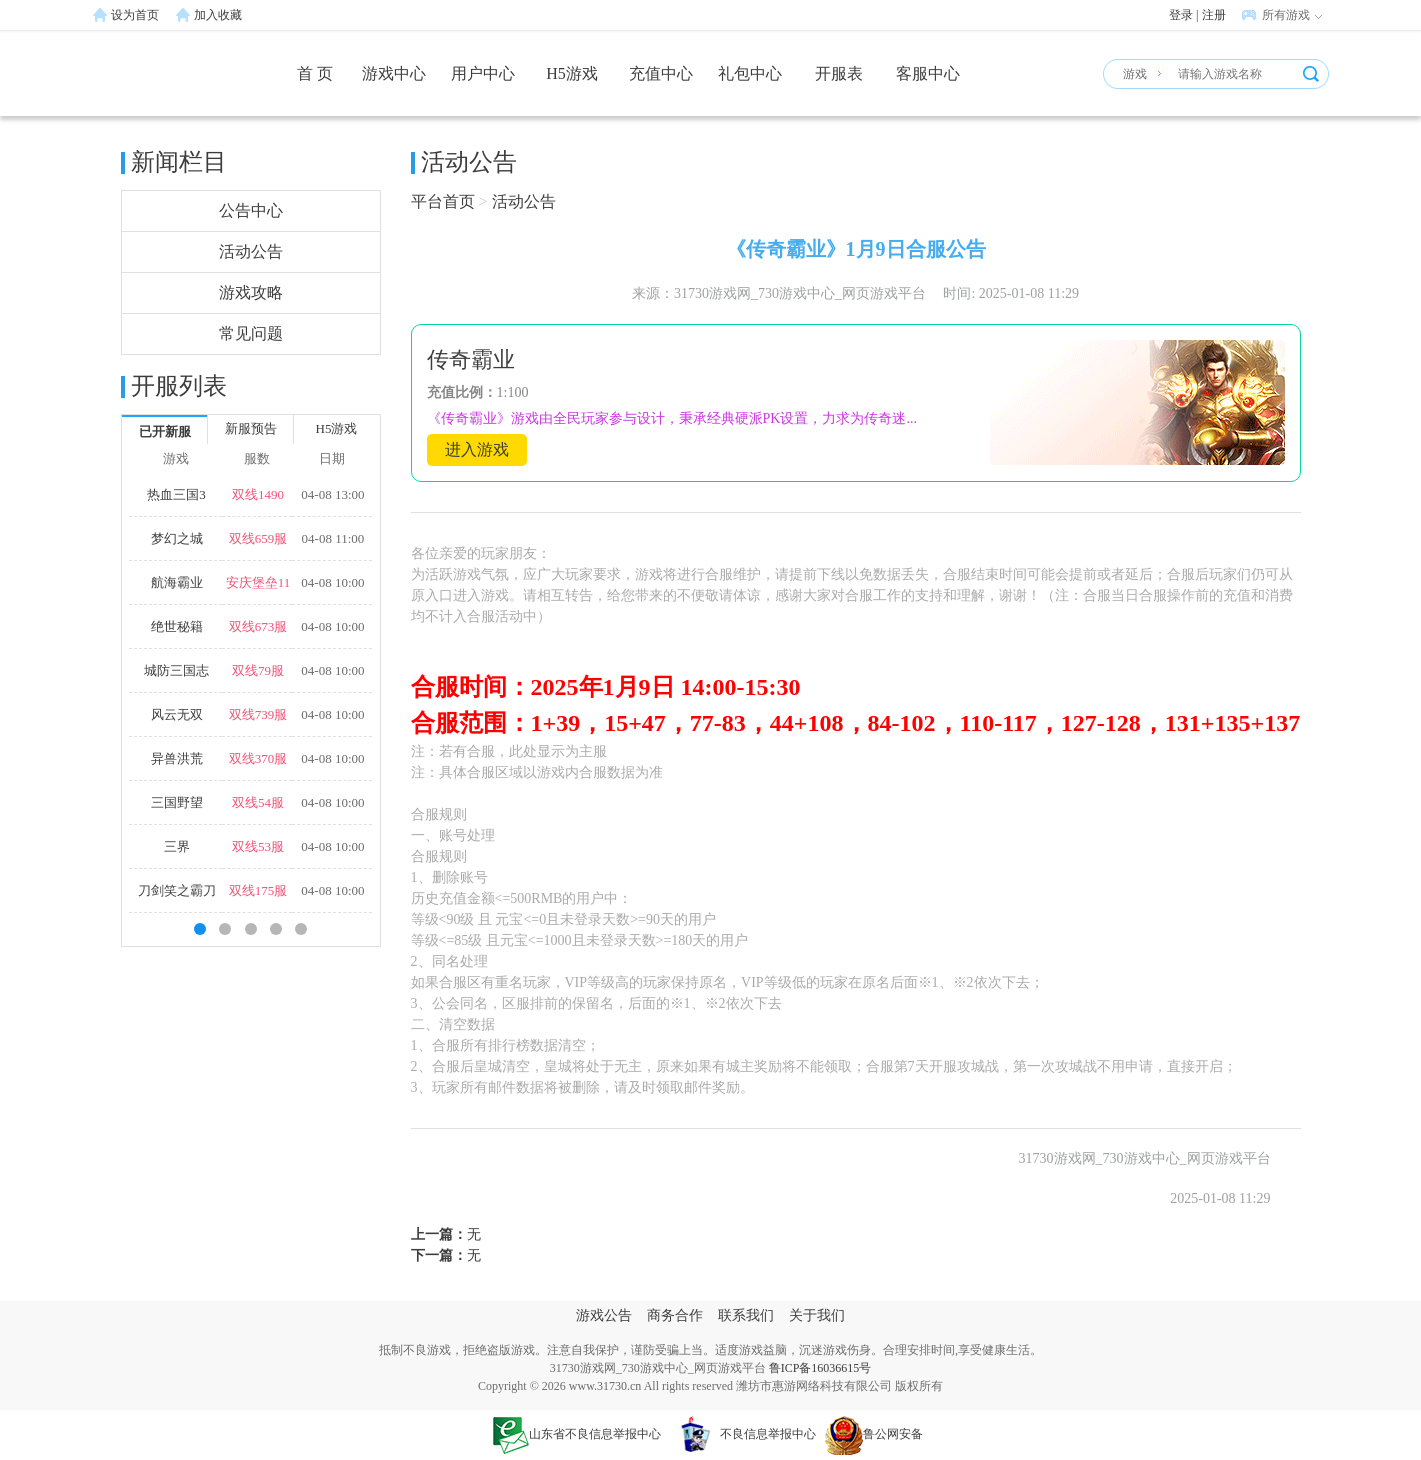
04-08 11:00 (333, 538)
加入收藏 (218, 15)
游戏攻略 (251, 292)
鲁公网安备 (874, 1434)
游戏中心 (394, 73)
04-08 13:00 (332, 494)
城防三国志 (176, 670)
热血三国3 (176, 494)
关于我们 (817, 1315)
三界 (177, 846)
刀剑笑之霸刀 (177, 890)
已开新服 (165, 431)
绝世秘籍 (177, 626)
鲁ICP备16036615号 (820, 1368)
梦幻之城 (177, 538)
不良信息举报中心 (743, 1434)
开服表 (839, 73)
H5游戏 (572, 73)
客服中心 (928, 73)
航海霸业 (177, 582)
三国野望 (177, 802)
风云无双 (177, 714)
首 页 (315, 73)
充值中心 (661, 73)
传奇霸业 (471, 359)
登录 (1181, 15)
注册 (1214, 15)
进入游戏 (477, 449)
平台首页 (443, 201)
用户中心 (483, 73)
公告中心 (251, 210)
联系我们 (746, 1315)
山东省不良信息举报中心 (577, 1434)
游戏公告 (604, 1315)
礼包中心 (750, 73)
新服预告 (251, 428)
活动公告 (251, 251)
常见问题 (251, 333)
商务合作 (675, 1315)
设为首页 (135, 15)
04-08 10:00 (332, 582)
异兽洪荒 (177, 758)
